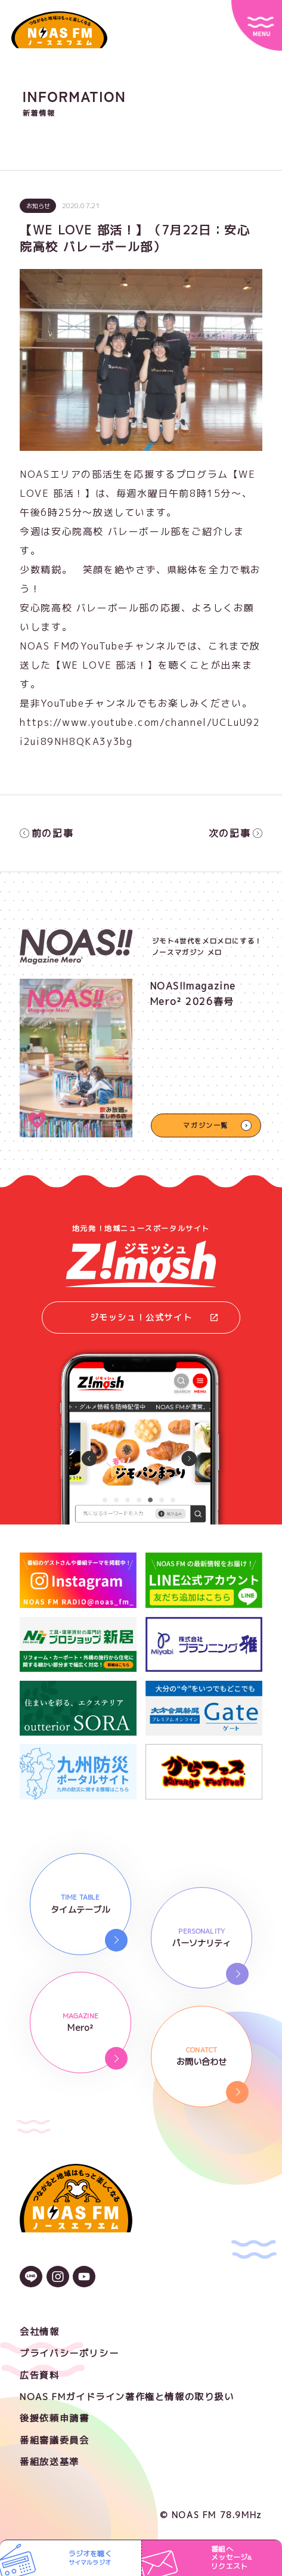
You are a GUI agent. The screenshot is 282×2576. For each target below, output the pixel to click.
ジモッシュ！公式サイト (154, 1317)
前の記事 (46, 833)
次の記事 (235, 833)
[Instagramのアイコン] (58, 2277)
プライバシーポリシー (69, 2353)
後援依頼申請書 (54, 2418)
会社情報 (39, 2331)
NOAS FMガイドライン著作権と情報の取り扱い (127, 2397)
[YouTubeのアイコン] (84, 2277)
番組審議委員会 (54, 2440)
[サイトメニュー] (256, 25)
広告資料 (39, 2375)
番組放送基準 (49, 2462)
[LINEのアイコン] (31, 2277)
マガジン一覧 (205, 1125)
